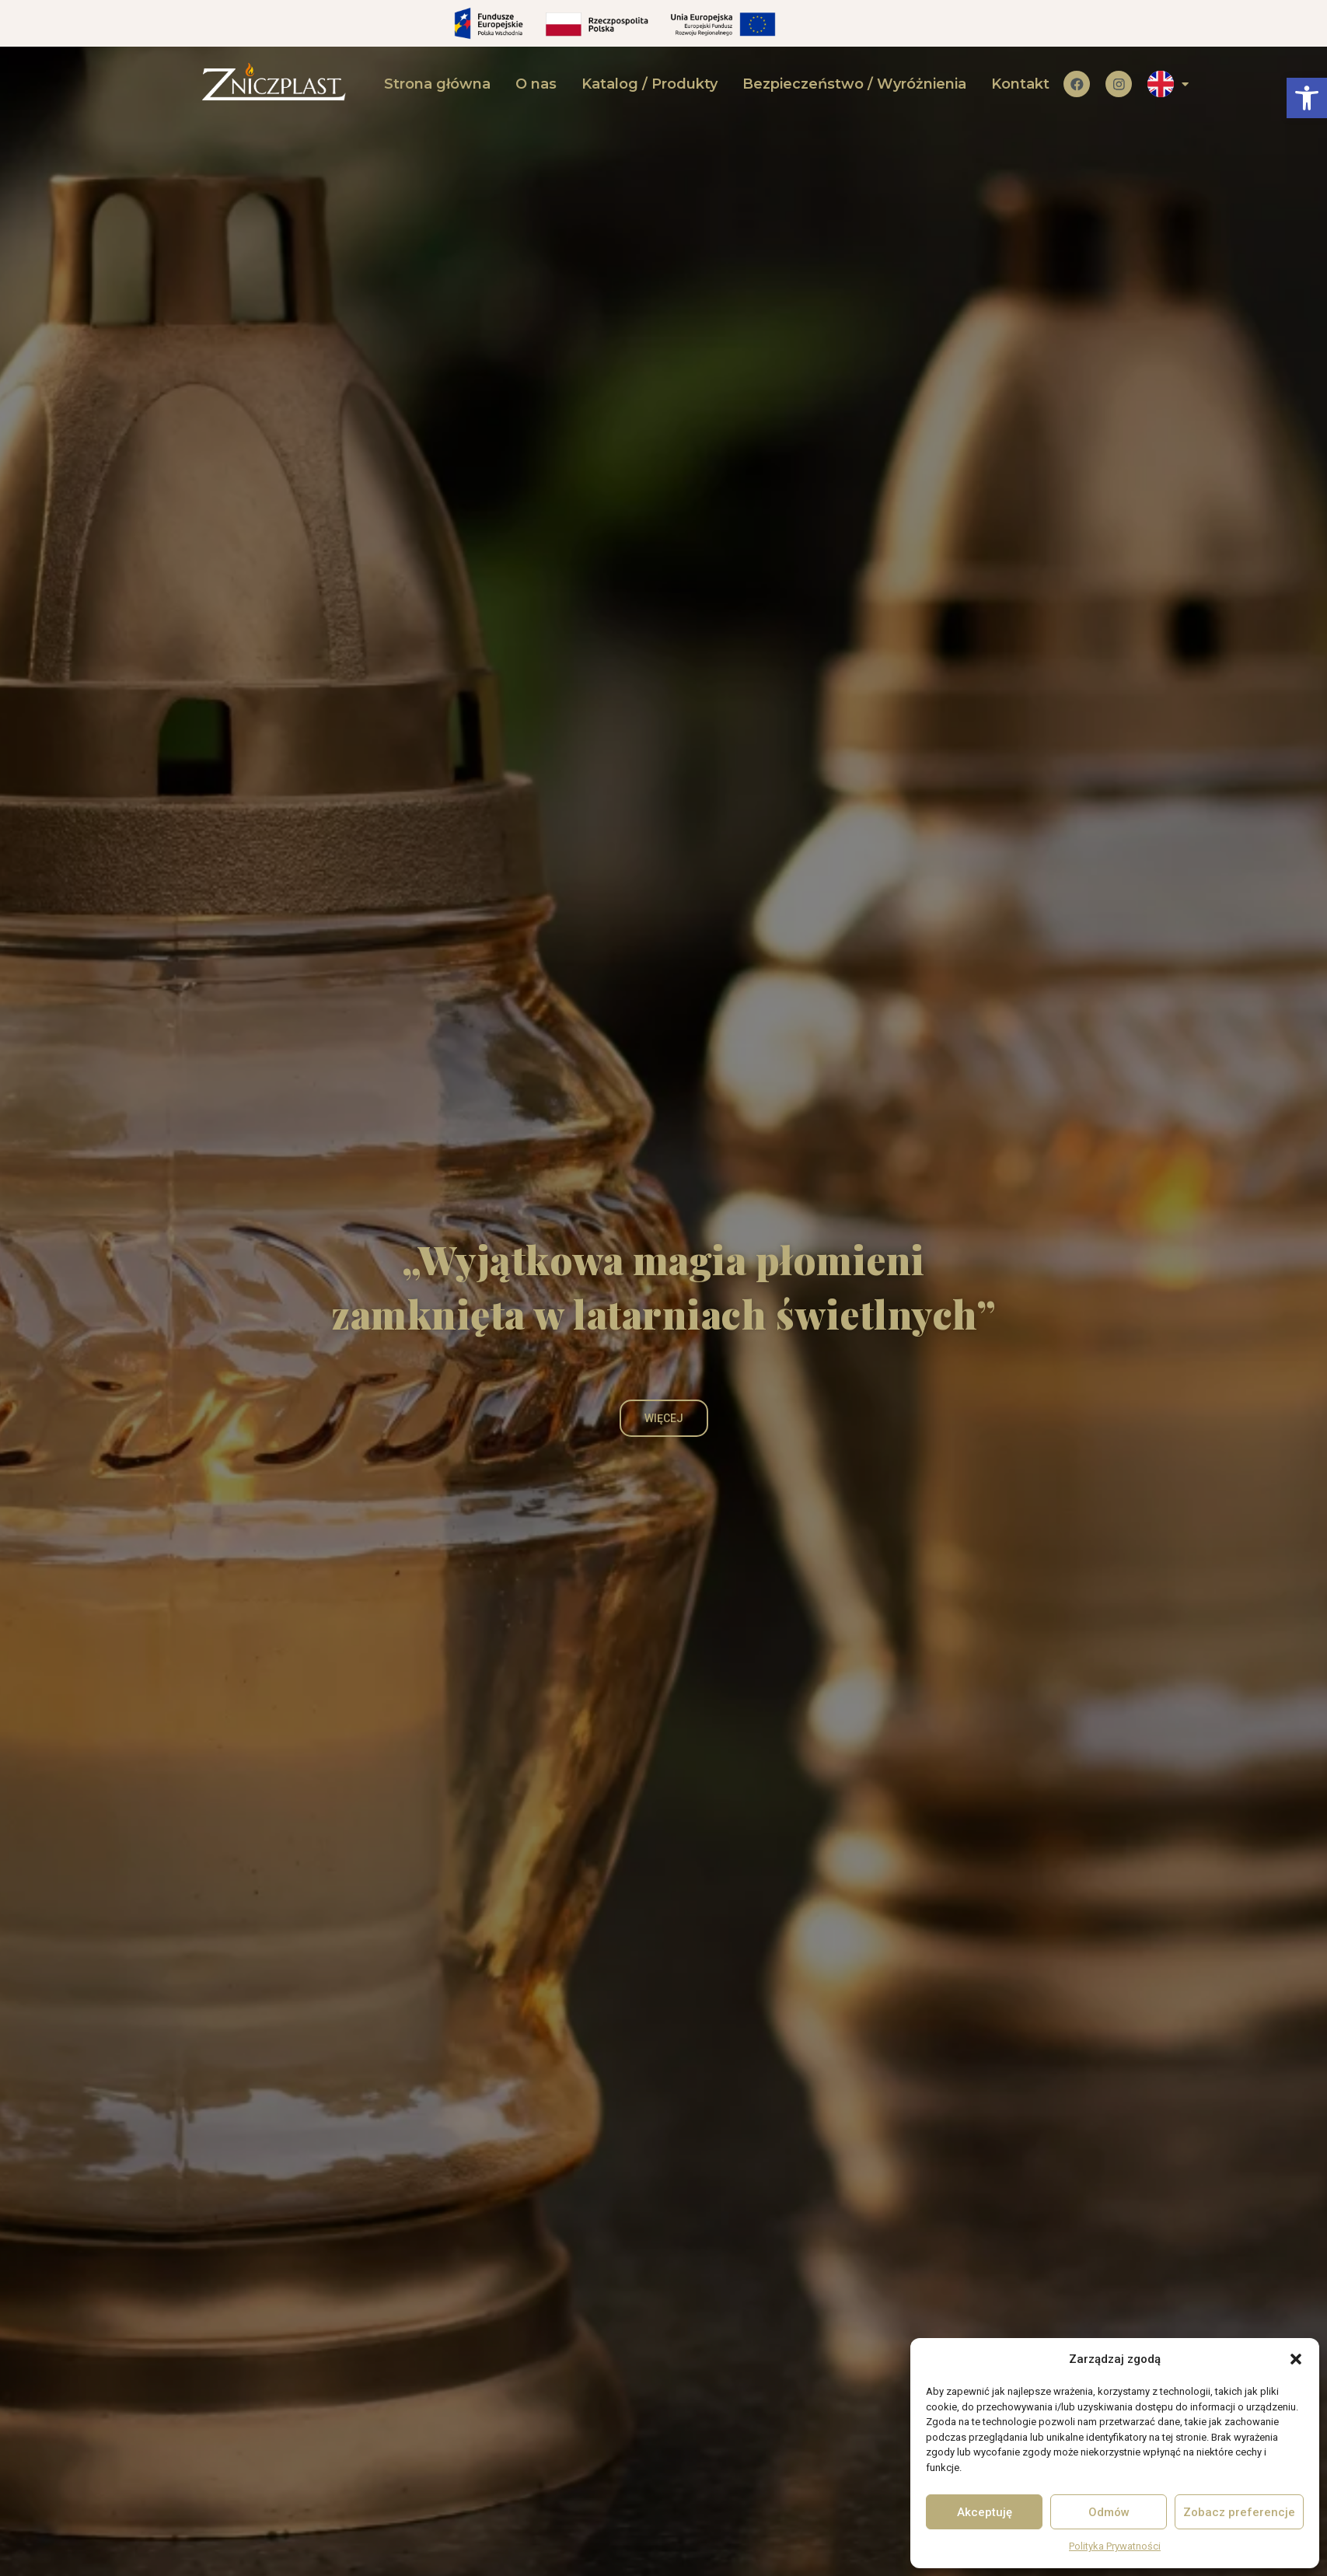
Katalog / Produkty (649, 84)
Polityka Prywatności (1115, 2546)
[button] (1307, 98)
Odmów (1109, 2512)
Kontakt (1020, 84)
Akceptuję (984, 2512)
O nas (536, 84)
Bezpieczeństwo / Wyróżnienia (854, 84)
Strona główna (437, 84)
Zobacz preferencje (1239, 2512)
